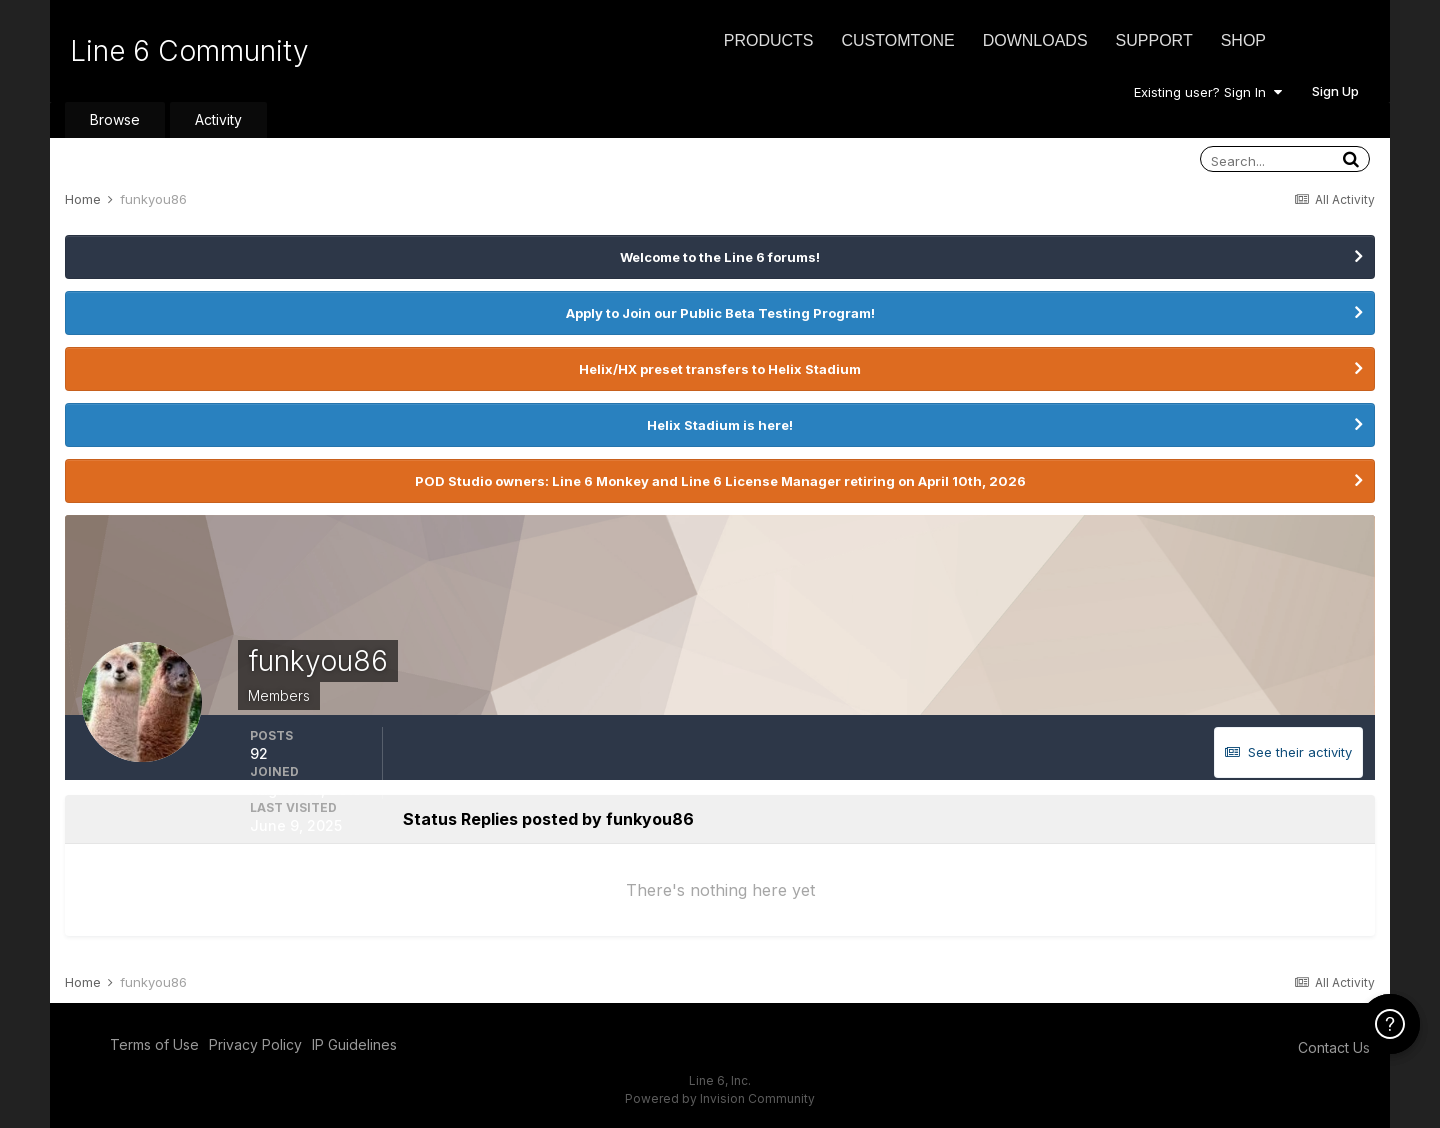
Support (1154, 40)
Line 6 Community (189, 51)
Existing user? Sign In (1208, 92)
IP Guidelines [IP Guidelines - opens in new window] (354, 1044)
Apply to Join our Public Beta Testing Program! (720, 313)
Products (769, 40)
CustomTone (897, 40)
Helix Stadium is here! (720, 425)
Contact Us (1334, 1047)
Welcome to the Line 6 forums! (720, 257)
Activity (218, 119)
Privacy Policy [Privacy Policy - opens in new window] (255, 1044)
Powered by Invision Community (720, 1098)
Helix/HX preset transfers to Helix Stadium (720, 369)
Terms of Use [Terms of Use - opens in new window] (154, 1044)
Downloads (1035, 40)
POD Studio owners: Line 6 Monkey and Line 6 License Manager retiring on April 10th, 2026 (720, 481)
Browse (115, 119)
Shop (1243, 40)
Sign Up (1335, 91)
